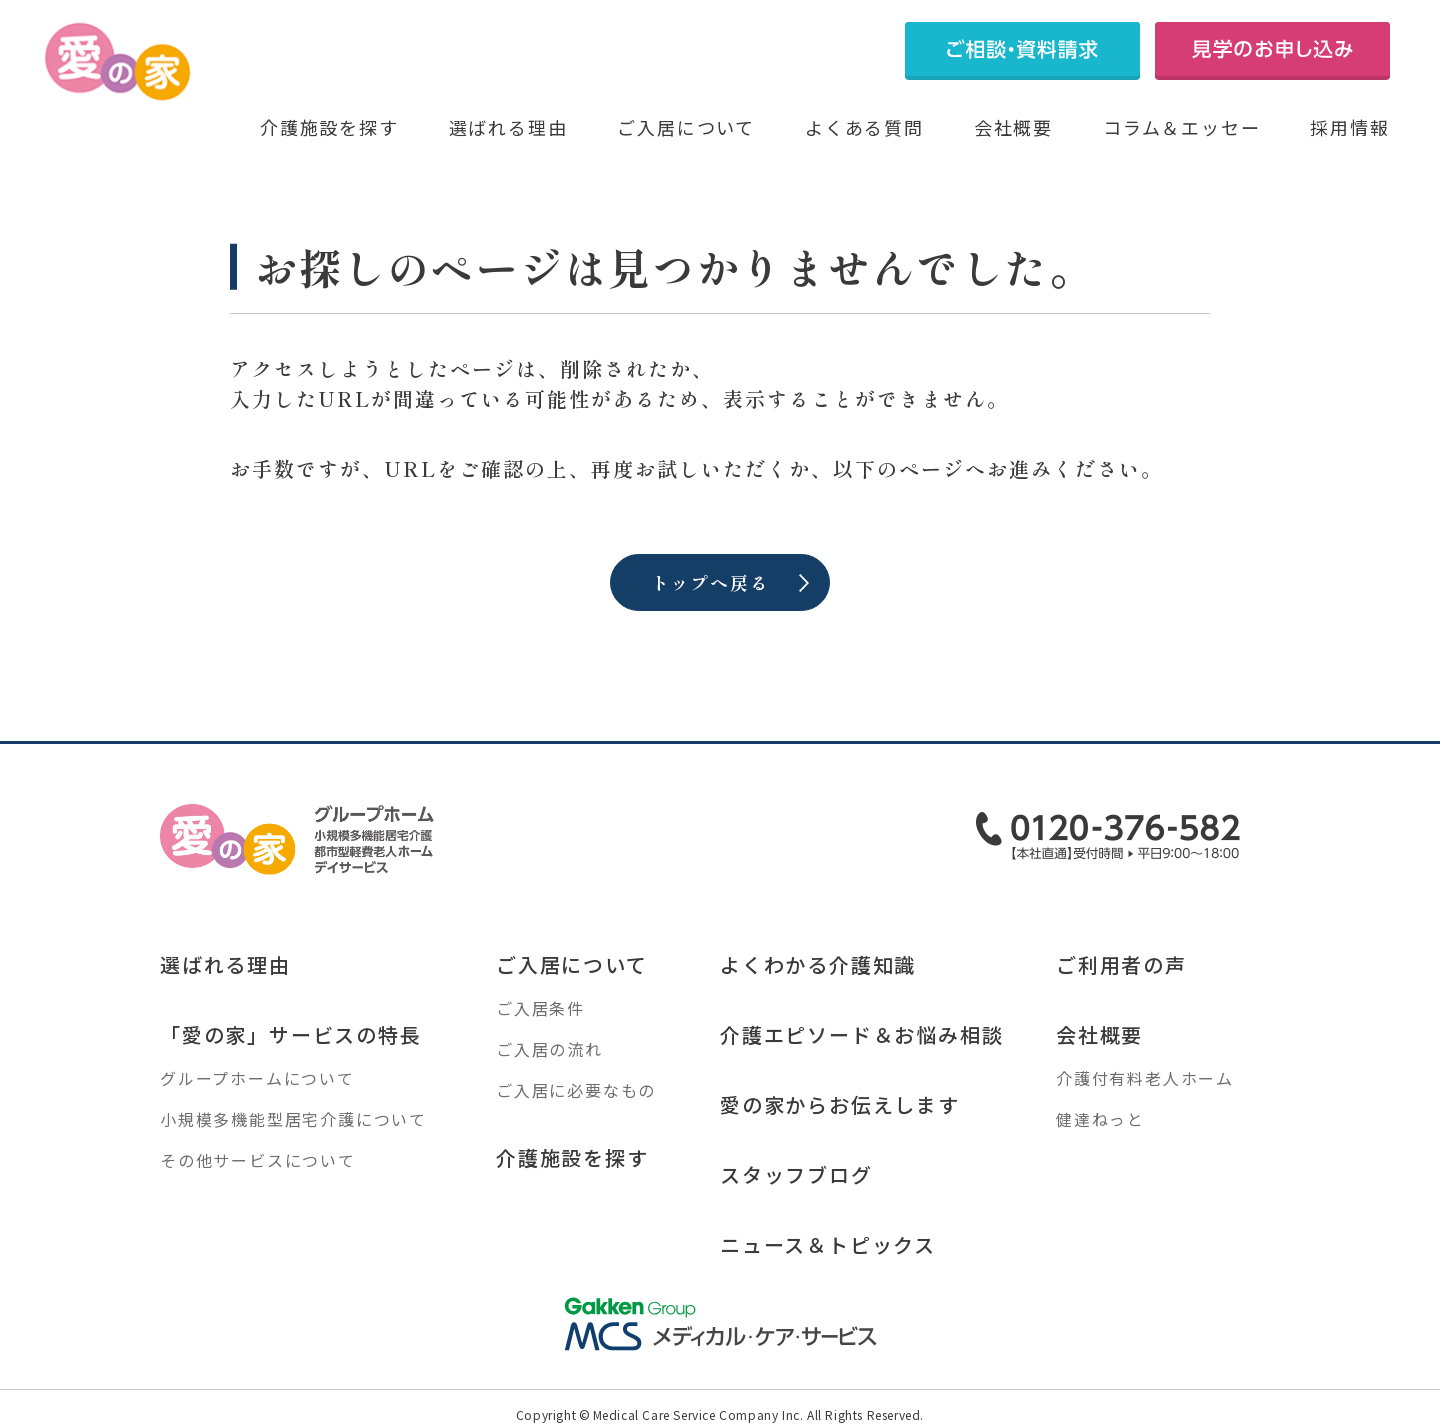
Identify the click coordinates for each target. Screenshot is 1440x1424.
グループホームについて (257, 1078)
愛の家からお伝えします (840, 1104)
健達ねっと (1100, 1119)
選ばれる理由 (508, 127)
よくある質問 (864, 127)
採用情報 (1349, 127)
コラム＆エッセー (1181, 127)
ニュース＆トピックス (828, 1244)
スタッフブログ (796, 1174)
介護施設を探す (329, 127)
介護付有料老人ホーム (1145, 1078)
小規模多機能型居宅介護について (293, 1119)
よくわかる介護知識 (818, 964)
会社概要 (1013, 127)
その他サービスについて (258, 1160)
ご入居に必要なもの (576, 1090)
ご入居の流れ (549, 1049)
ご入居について (686, 127)
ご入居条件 (540, 1008)
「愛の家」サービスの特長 (291, 1034)
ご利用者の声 (1121, 964)
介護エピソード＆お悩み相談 (861, 1034)
